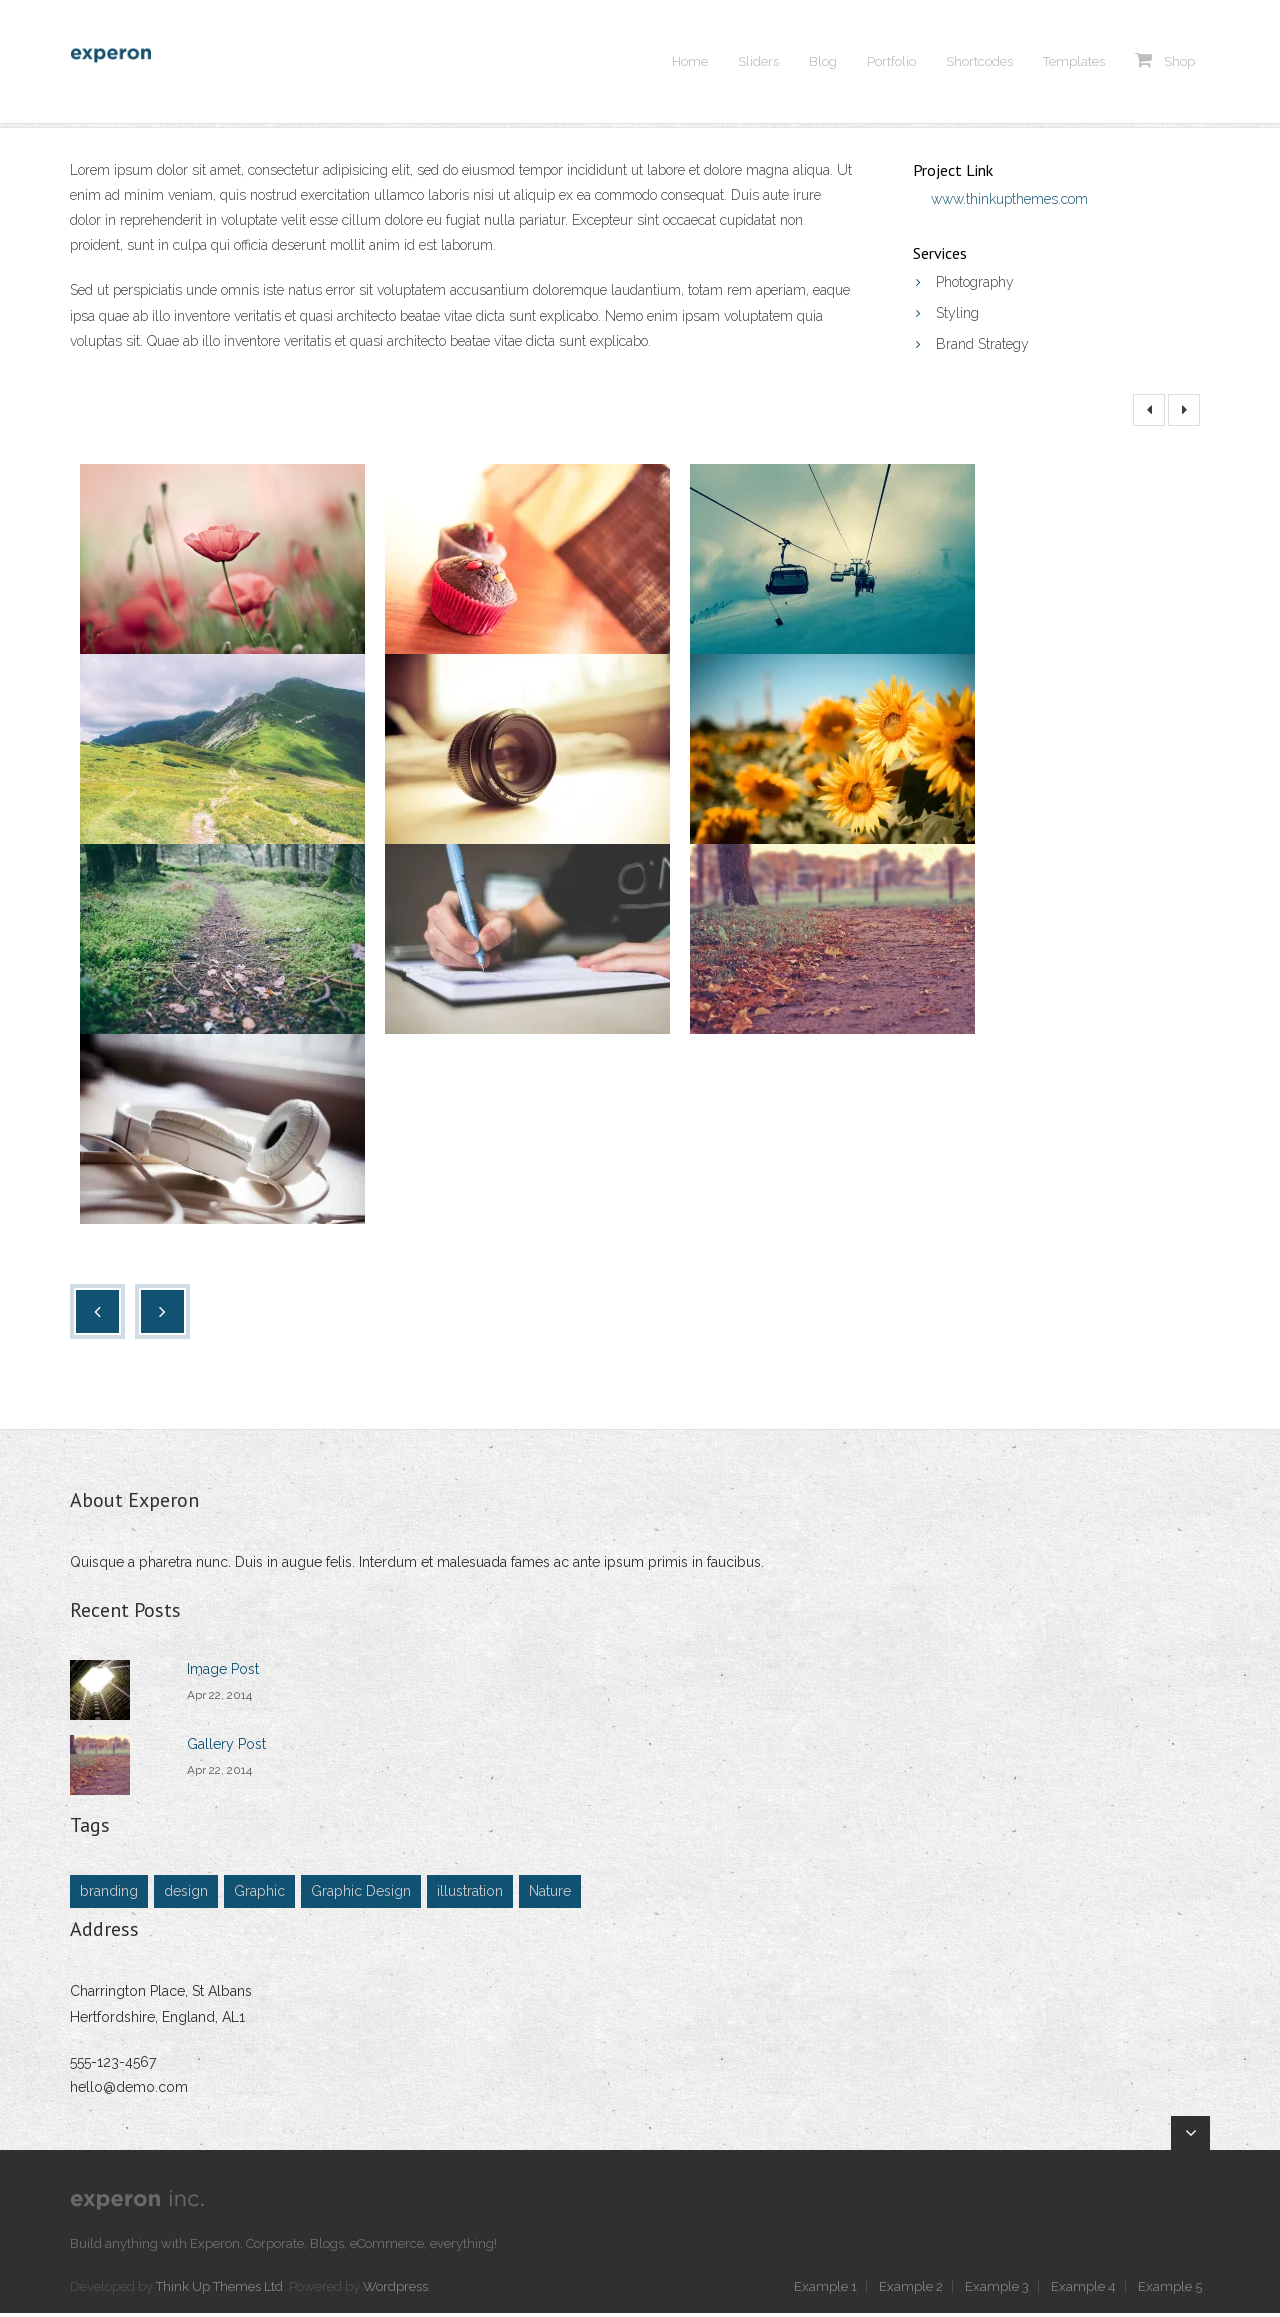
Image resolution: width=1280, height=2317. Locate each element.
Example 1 (825, 2289)
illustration (470, 1895)
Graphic (259, 1895)
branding (109, 1895)
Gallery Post (226, 1748)
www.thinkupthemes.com (1009, 202)
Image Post (223, 1673)
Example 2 (911, 2289)
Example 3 (997, 2289)
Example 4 (1083, 2289)
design (186, 1895)
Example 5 (1170, 2289)
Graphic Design (361, 1895)
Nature (550, 1895)
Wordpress (395, 2289)
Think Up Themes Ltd (219, 2289)
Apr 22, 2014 (219, 1699)
